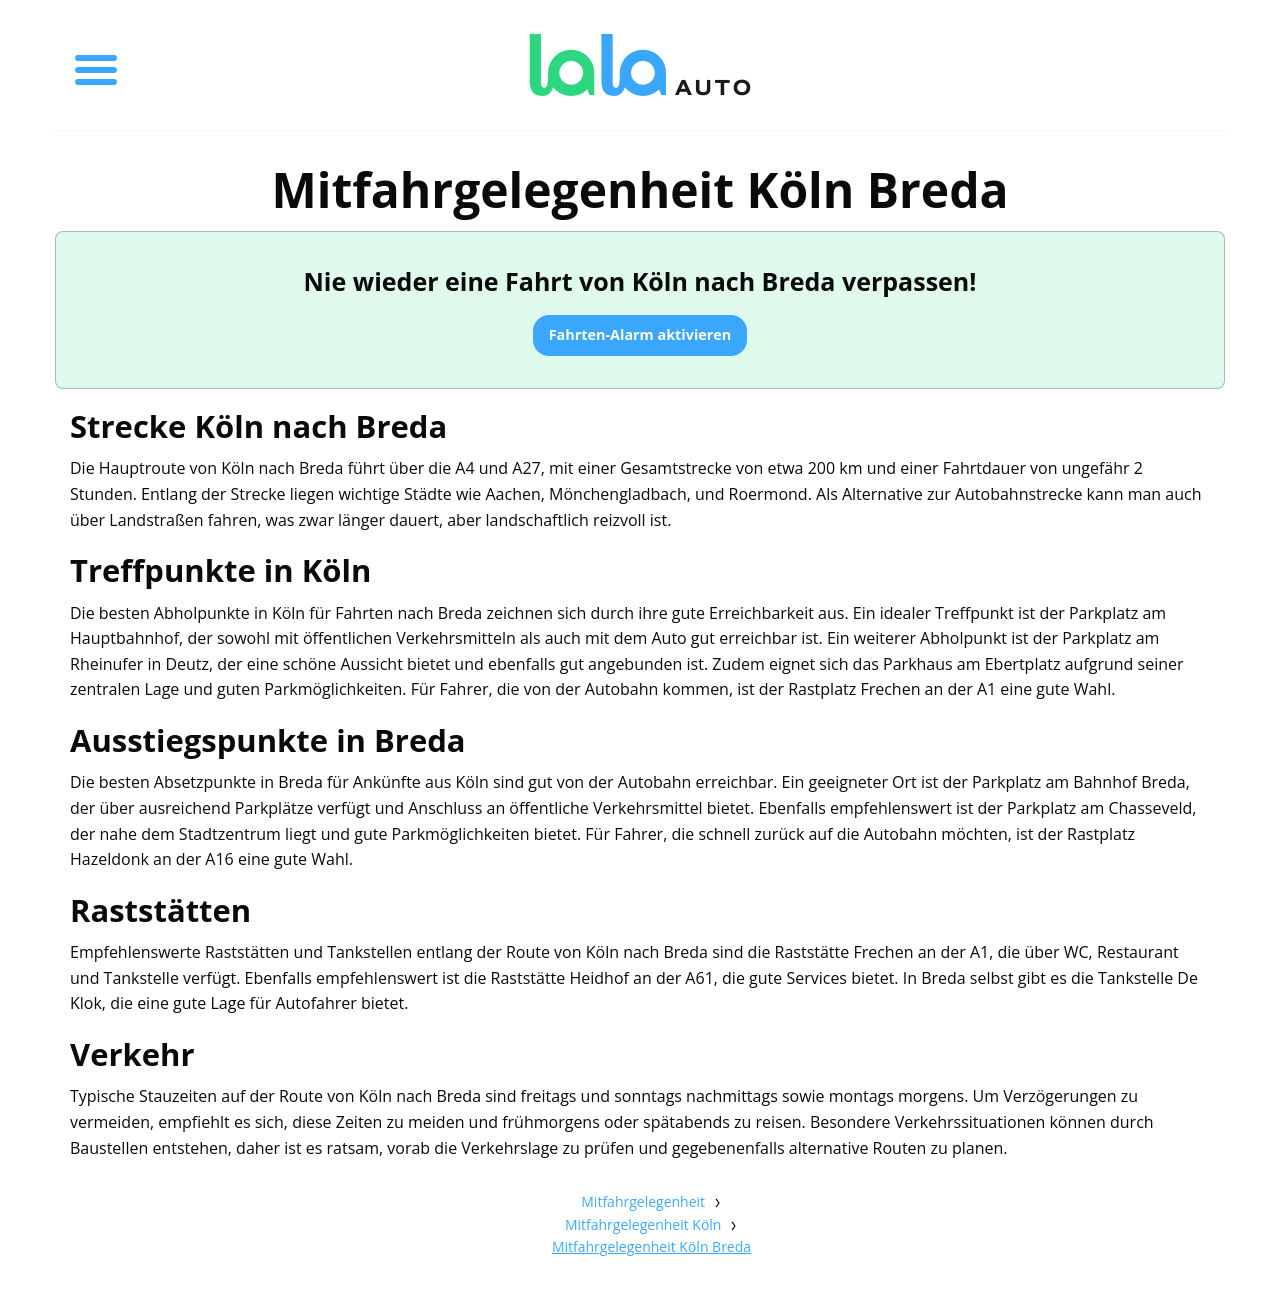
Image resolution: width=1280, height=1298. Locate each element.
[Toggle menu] (96, 65)
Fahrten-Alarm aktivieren (640, 334)
